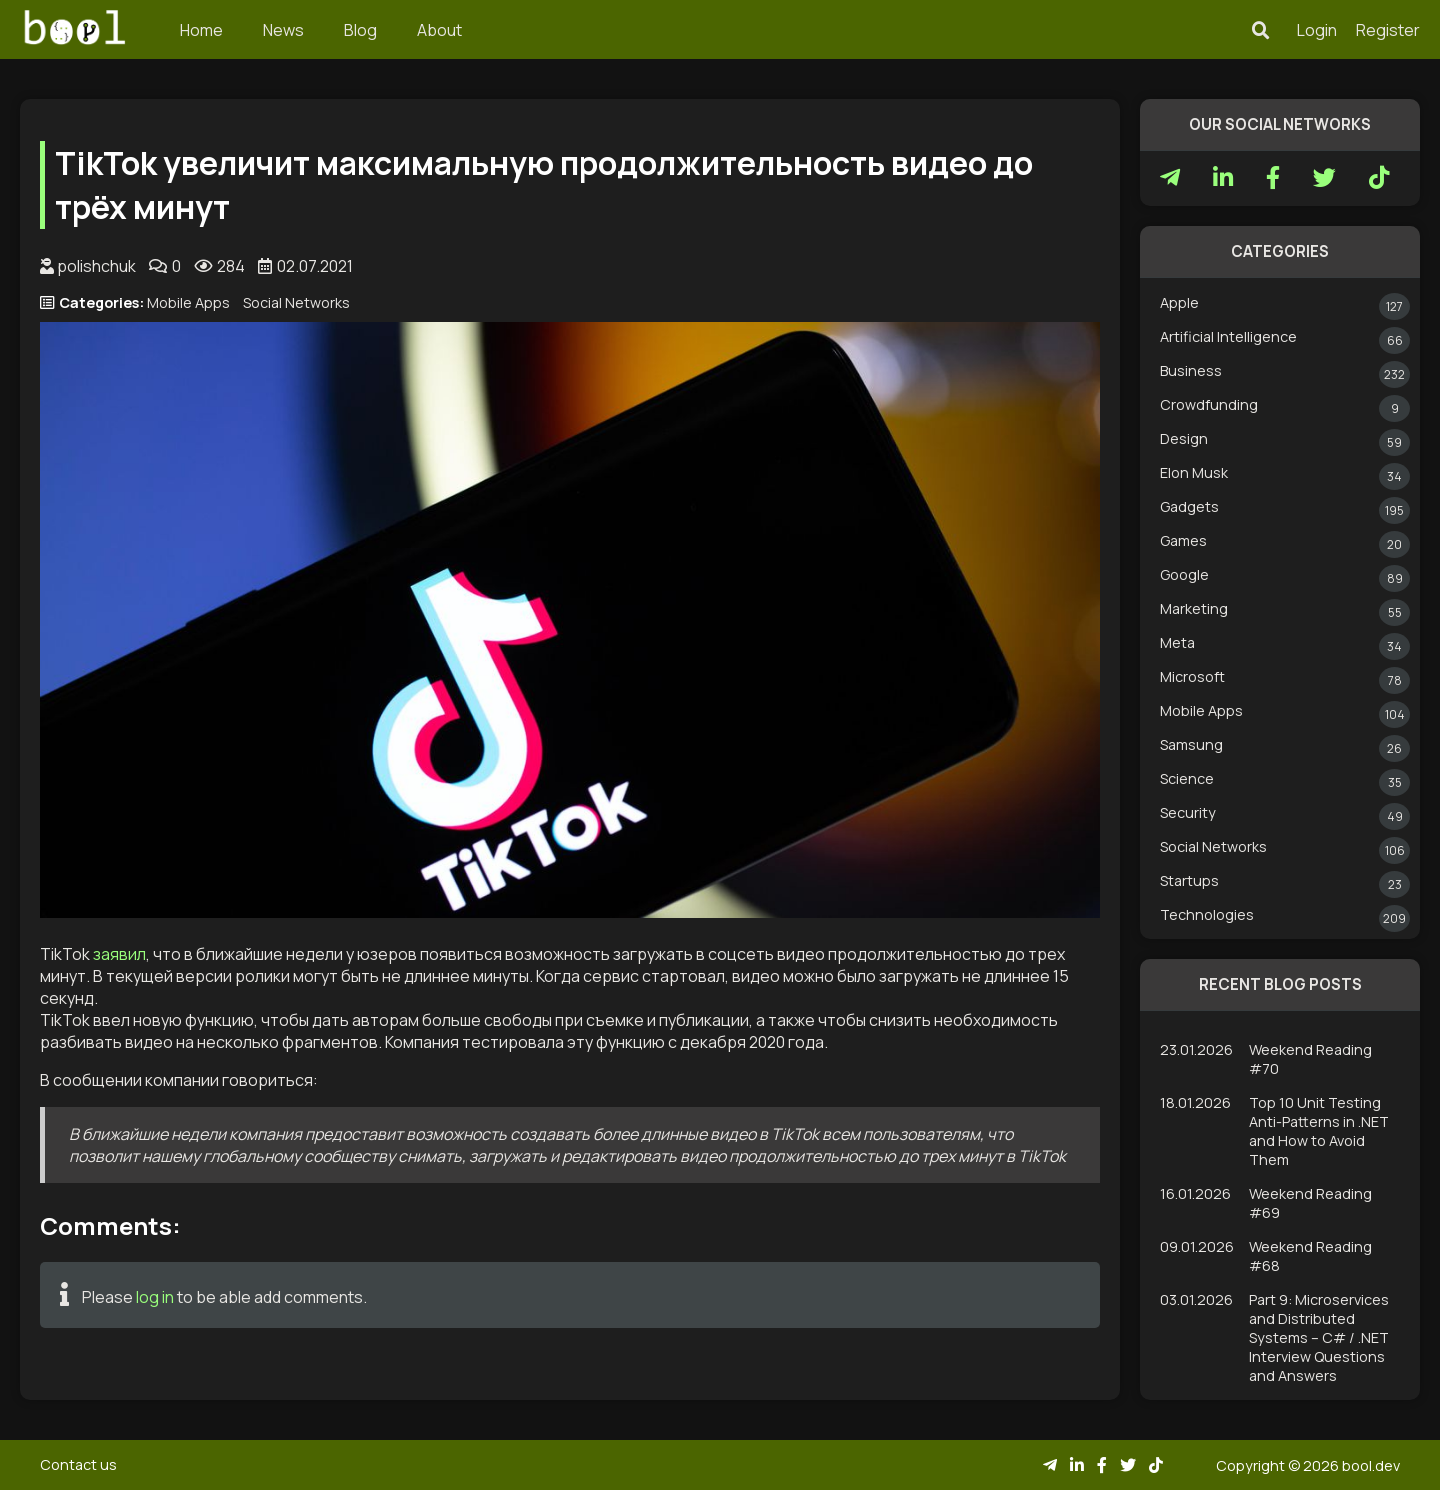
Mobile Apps (188, 302)
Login (1317, 30)
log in (155, 1297)
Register (1388, 30)
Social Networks (296, 302)
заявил (119, 954)
